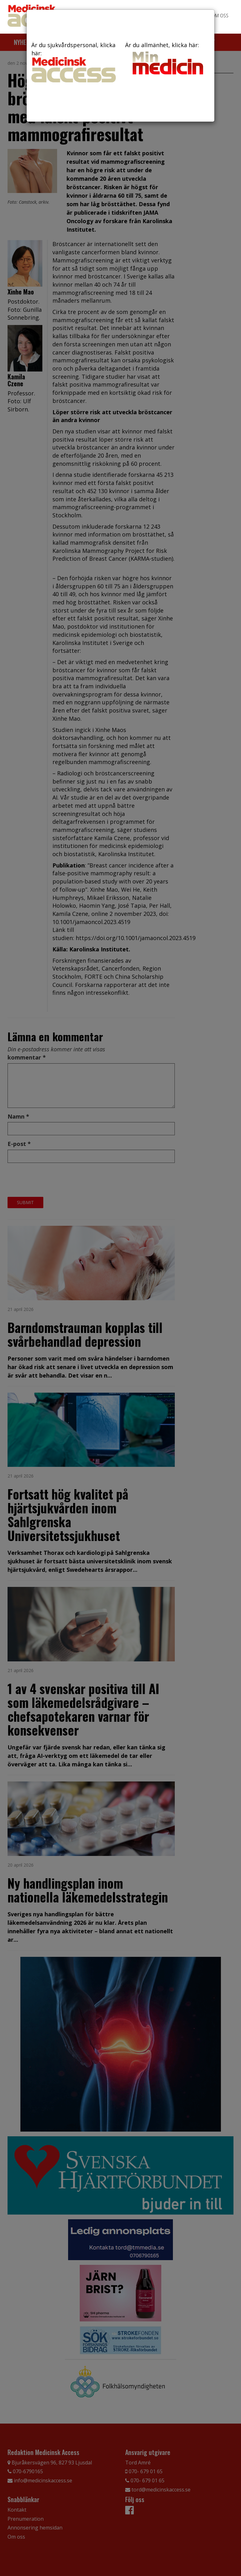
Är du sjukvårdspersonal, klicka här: (73, 61)
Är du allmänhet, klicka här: (167, 59)
